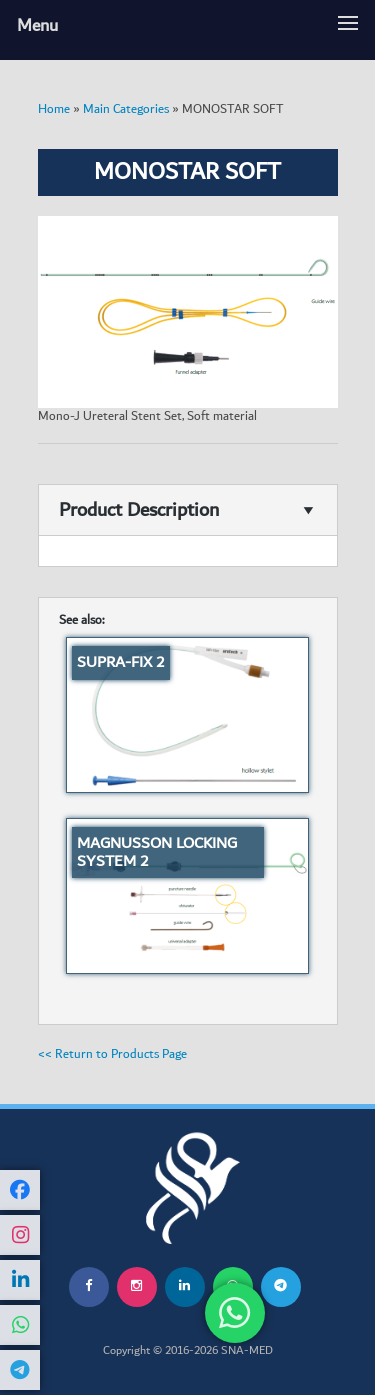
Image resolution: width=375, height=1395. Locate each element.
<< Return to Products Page (112, 1054)
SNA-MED (247, 1351)
